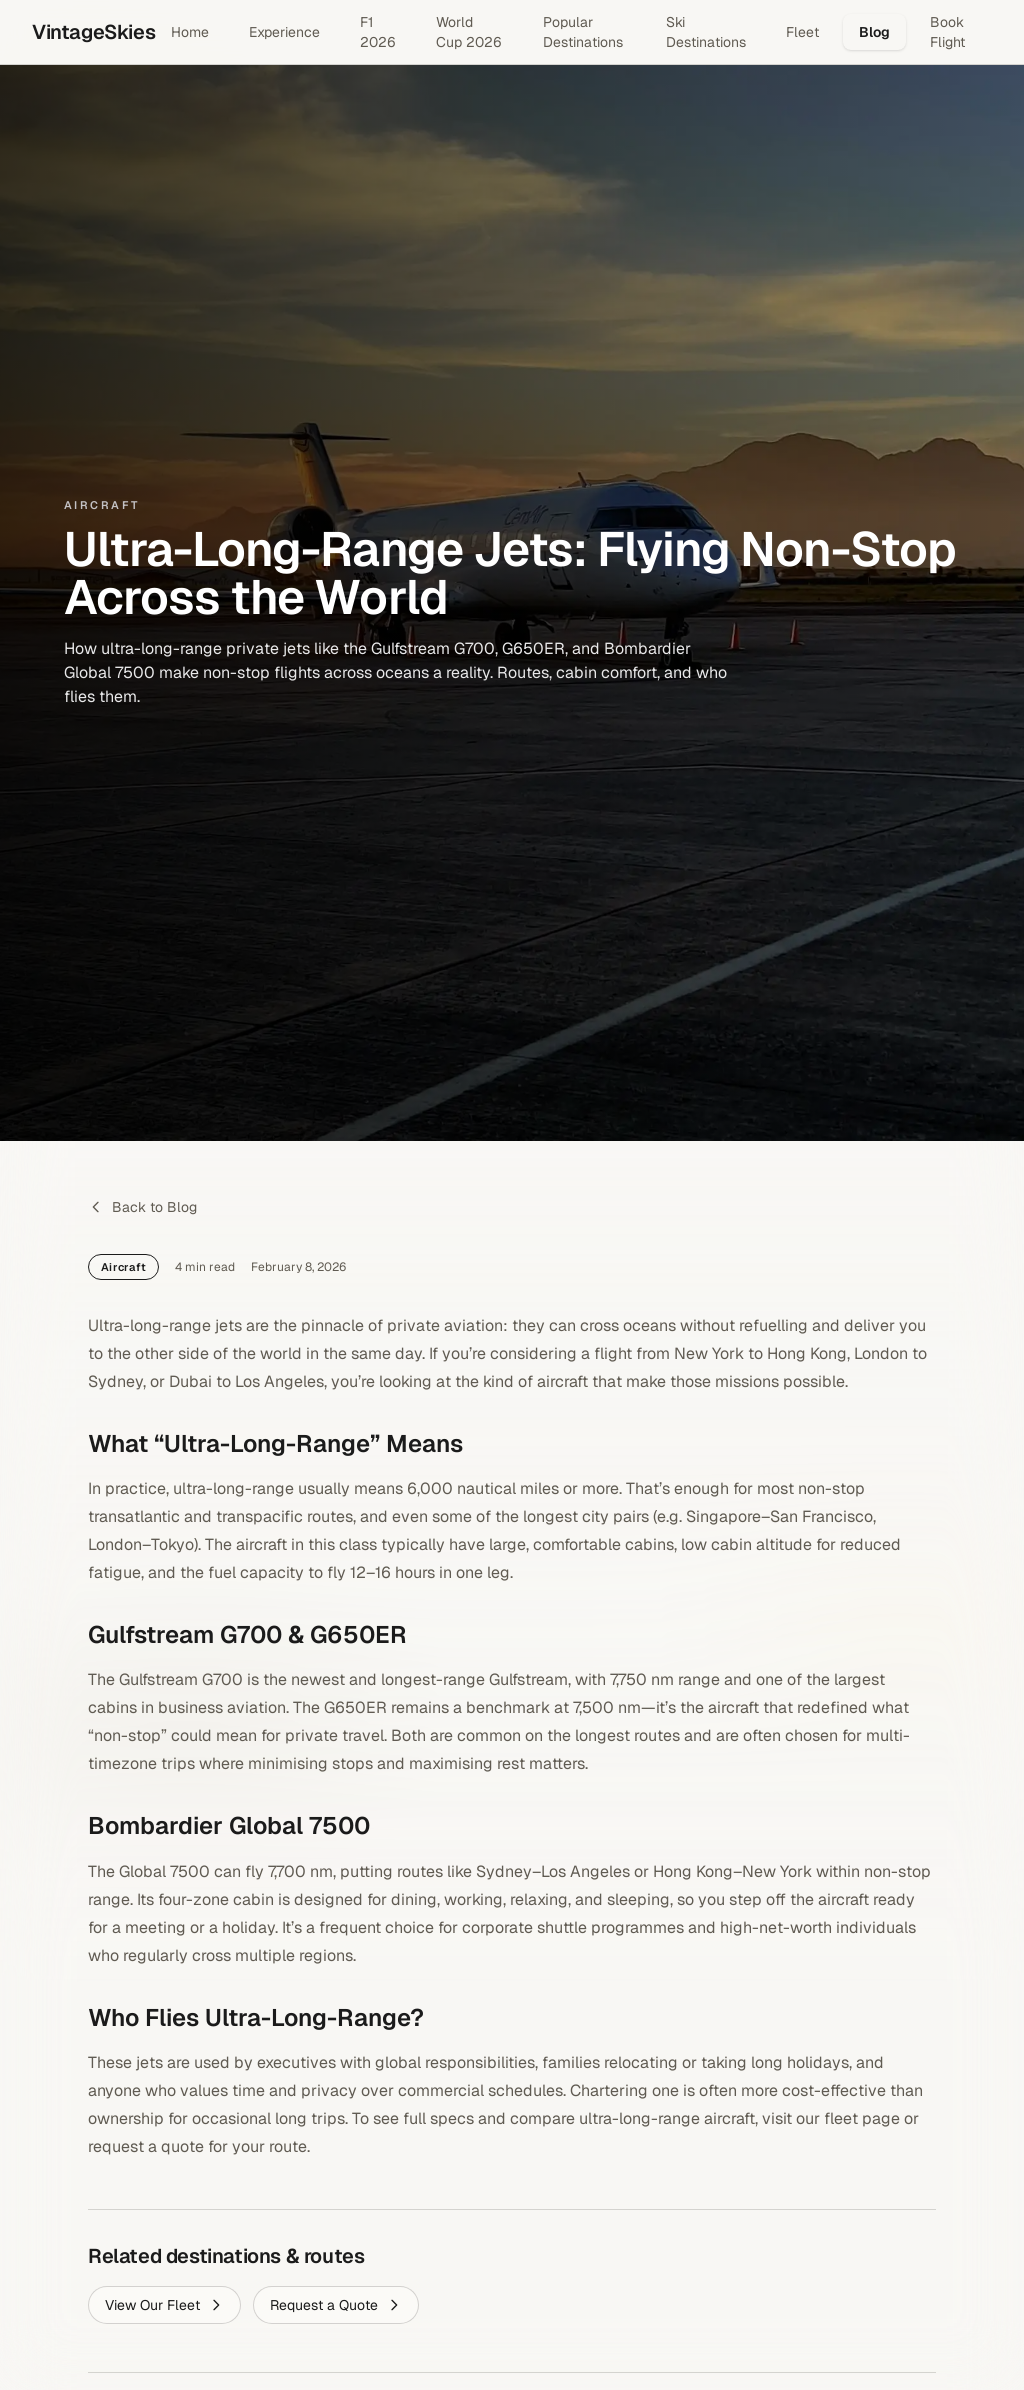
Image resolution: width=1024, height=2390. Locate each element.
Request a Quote (336, 2305)
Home (190, 32)
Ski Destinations (706, 32)
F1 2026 (378, 32)
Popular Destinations (583, 32)
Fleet (802, 32)
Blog (874, 32)
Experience (284, 32)
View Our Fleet (164, 2305)
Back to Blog (142, 1207)
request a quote (146, 2146)
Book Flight (947, 32)
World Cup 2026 (469, 32)
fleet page (862, 2118)
